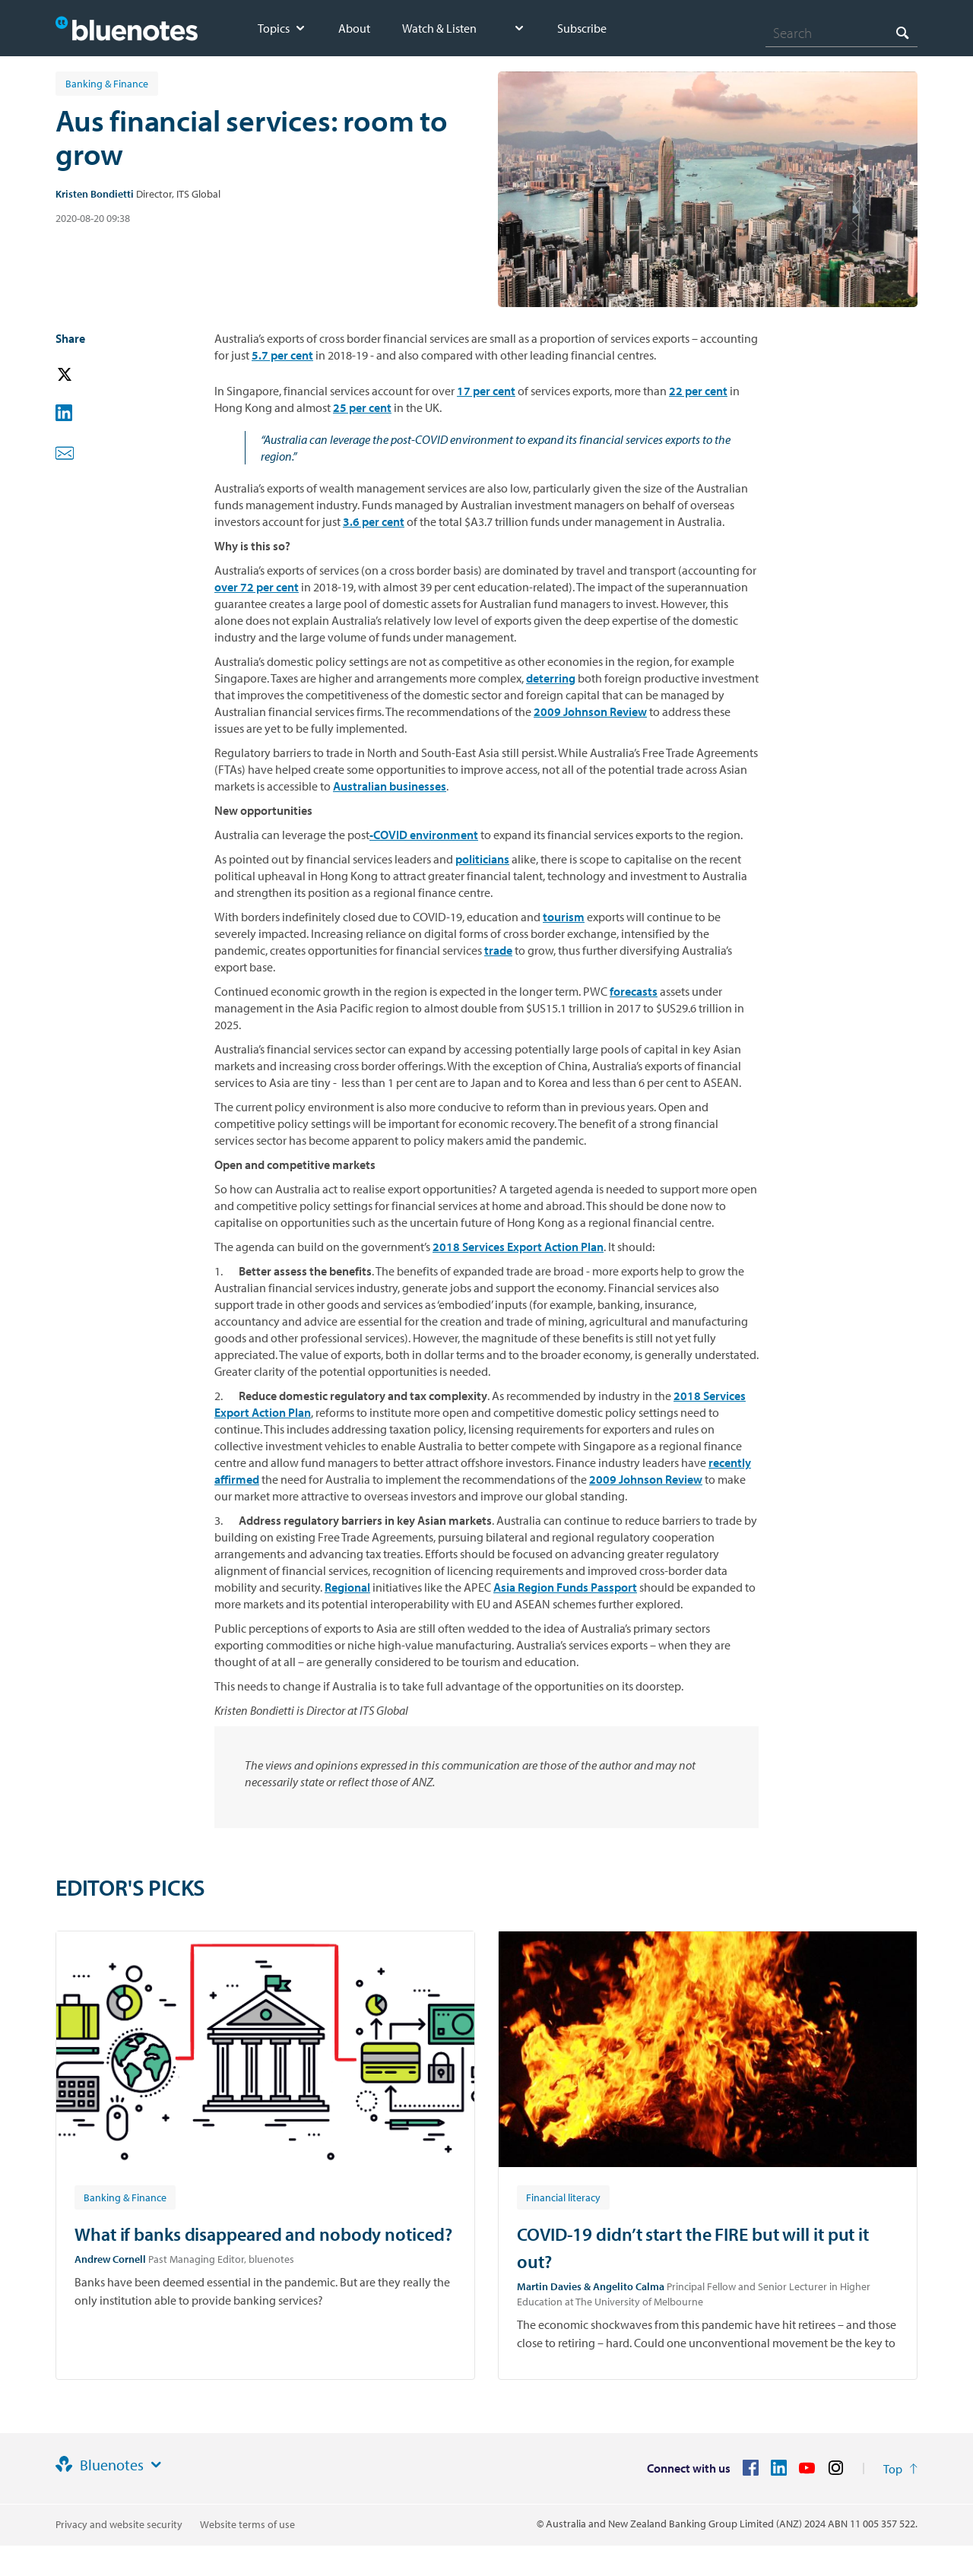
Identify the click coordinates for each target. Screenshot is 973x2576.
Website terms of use (247, 2524)
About (354, 28)
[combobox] (841, 32)
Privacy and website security (118, 2524)
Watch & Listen (439, 28)
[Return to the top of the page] (900, 2468)
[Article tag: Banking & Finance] (125, 2196)
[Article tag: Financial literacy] (563, 2196)
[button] (85, 375)
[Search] (841, 32)
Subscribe (582, 28)
